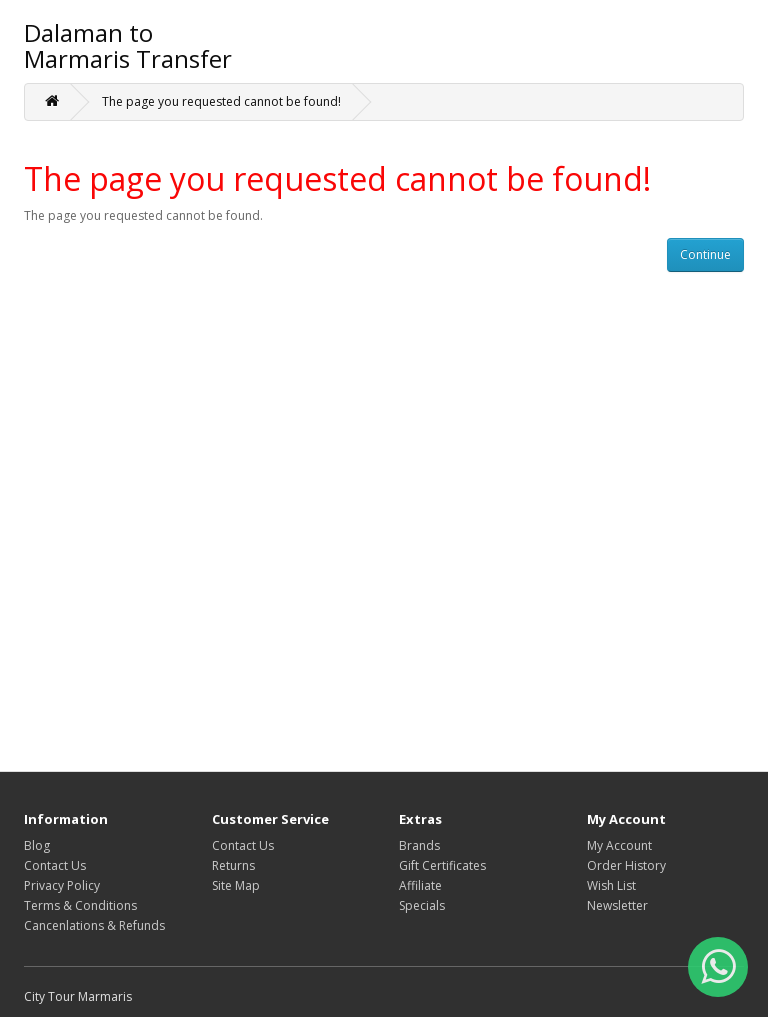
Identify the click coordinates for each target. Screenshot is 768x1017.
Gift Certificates (442, 865)
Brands (419, 845)
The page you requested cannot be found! (221, 101)
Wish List (611, 885)
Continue (705, 254)
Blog (37, 845)
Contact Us (55, 865)
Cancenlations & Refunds (94, 925)
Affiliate (420, 885)
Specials (422, 905)
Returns (233, 865)
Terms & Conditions (80, 905)
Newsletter (617, 905)
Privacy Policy (62, 885)
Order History (626, 865)
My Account (619, 845)
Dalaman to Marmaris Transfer (128, 45)
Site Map (236, 885)
